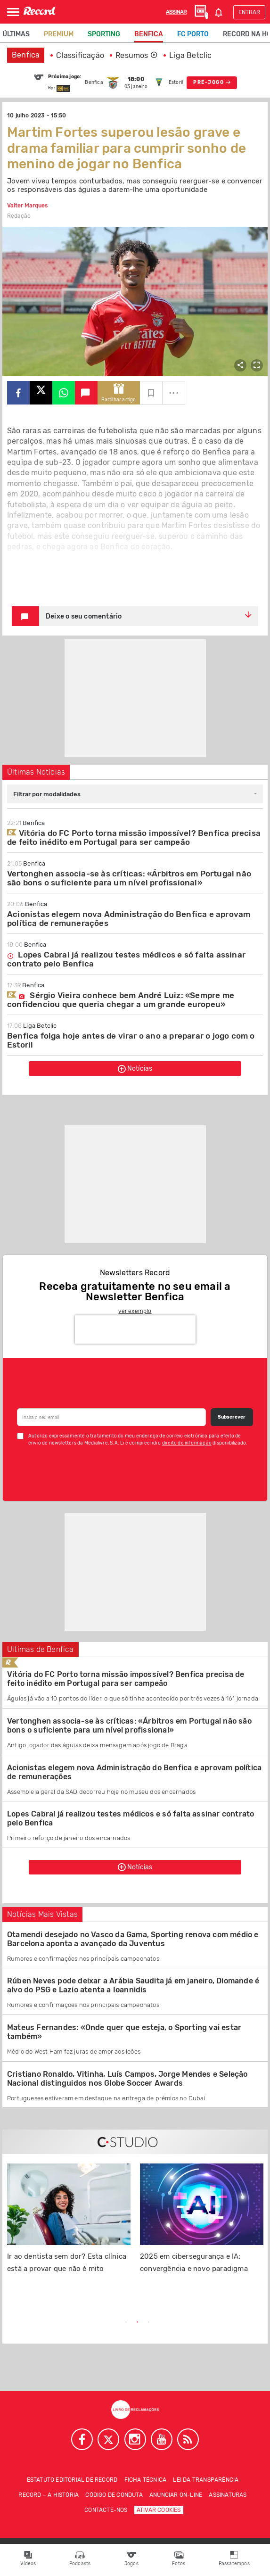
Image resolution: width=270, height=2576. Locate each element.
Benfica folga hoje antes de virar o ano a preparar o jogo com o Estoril (131, 1040)
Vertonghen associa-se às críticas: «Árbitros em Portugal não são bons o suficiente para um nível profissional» (129, 878)
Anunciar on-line (175, 2495)
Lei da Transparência (205, 2480)
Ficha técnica (145, 2480)
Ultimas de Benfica (40, 1649)
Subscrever (231, 1417)
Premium (59, 34)
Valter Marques (27, 205)
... (174, 389)
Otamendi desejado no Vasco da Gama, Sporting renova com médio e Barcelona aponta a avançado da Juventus (133, 1939)
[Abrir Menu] (13, 12)
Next (221, 2322)
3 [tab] (149, 2322)
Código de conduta (113, 2495)
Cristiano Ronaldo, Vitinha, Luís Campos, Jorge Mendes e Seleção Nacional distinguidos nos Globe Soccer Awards (127, 2079)
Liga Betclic (190, 55)
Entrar (249, 12)
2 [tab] (137, 2322)
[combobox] (135, 793)
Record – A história (48, 2495)
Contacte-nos (105, 2510)
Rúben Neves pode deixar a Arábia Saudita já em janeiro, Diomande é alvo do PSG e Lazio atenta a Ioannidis (133, 1985)
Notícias (135, 1068)
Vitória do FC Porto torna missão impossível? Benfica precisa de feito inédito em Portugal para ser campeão (134, 837)
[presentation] (135, 1329)
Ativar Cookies (159, 2510)
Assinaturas (227, 2495)
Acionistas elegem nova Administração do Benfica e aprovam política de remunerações (128, 918)
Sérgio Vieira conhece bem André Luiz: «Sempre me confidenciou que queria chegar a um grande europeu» (120, 1000)
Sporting (104, 34)
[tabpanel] (68, 2223)
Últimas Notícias (36, 772)
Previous (48, 2322)
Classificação (80, 55)
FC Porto (193, 34)
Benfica (148, 34)
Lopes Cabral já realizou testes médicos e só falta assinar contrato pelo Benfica (126, 959)
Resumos (136, 55)
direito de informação (187, 1443)
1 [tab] (126, 2322)
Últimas (16, 34)
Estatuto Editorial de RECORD (72, 2480)
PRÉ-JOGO (211, 82)
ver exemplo (134, 1311)
